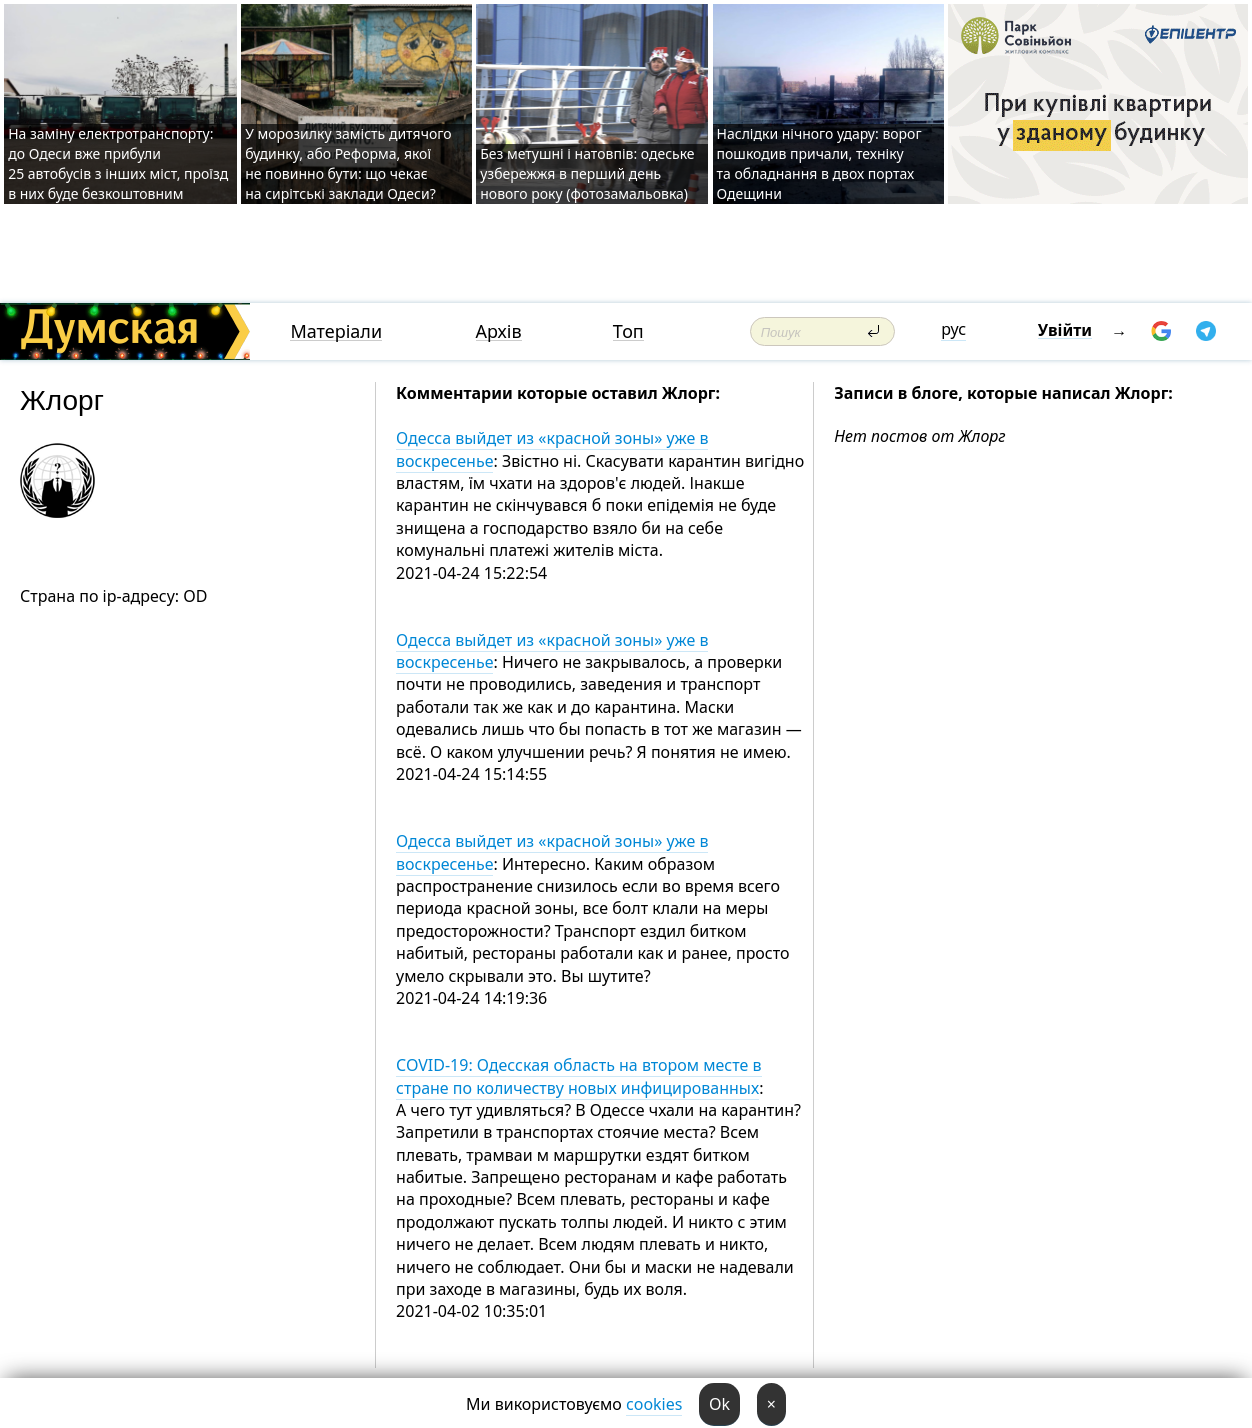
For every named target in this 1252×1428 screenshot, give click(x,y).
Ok (719, 1404)
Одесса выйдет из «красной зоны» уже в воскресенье (552, 449)
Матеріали (336, 331)
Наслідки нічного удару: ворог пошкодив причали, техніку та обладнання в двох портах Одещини (819, 163)
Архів (499, 331)
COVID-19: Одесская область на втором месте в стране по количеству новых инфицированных (578, 1076)
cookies (654, 1404)
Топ (628, 331)
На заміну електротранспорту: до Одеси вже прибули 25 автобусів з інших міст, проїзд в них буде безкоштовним (118, 163)
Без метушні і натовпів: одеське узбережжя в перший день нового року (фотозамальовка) (587, 173)
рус (953, 329)
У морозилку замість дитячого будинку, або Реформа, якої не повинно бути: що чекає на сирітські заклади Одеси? (348, 163)
